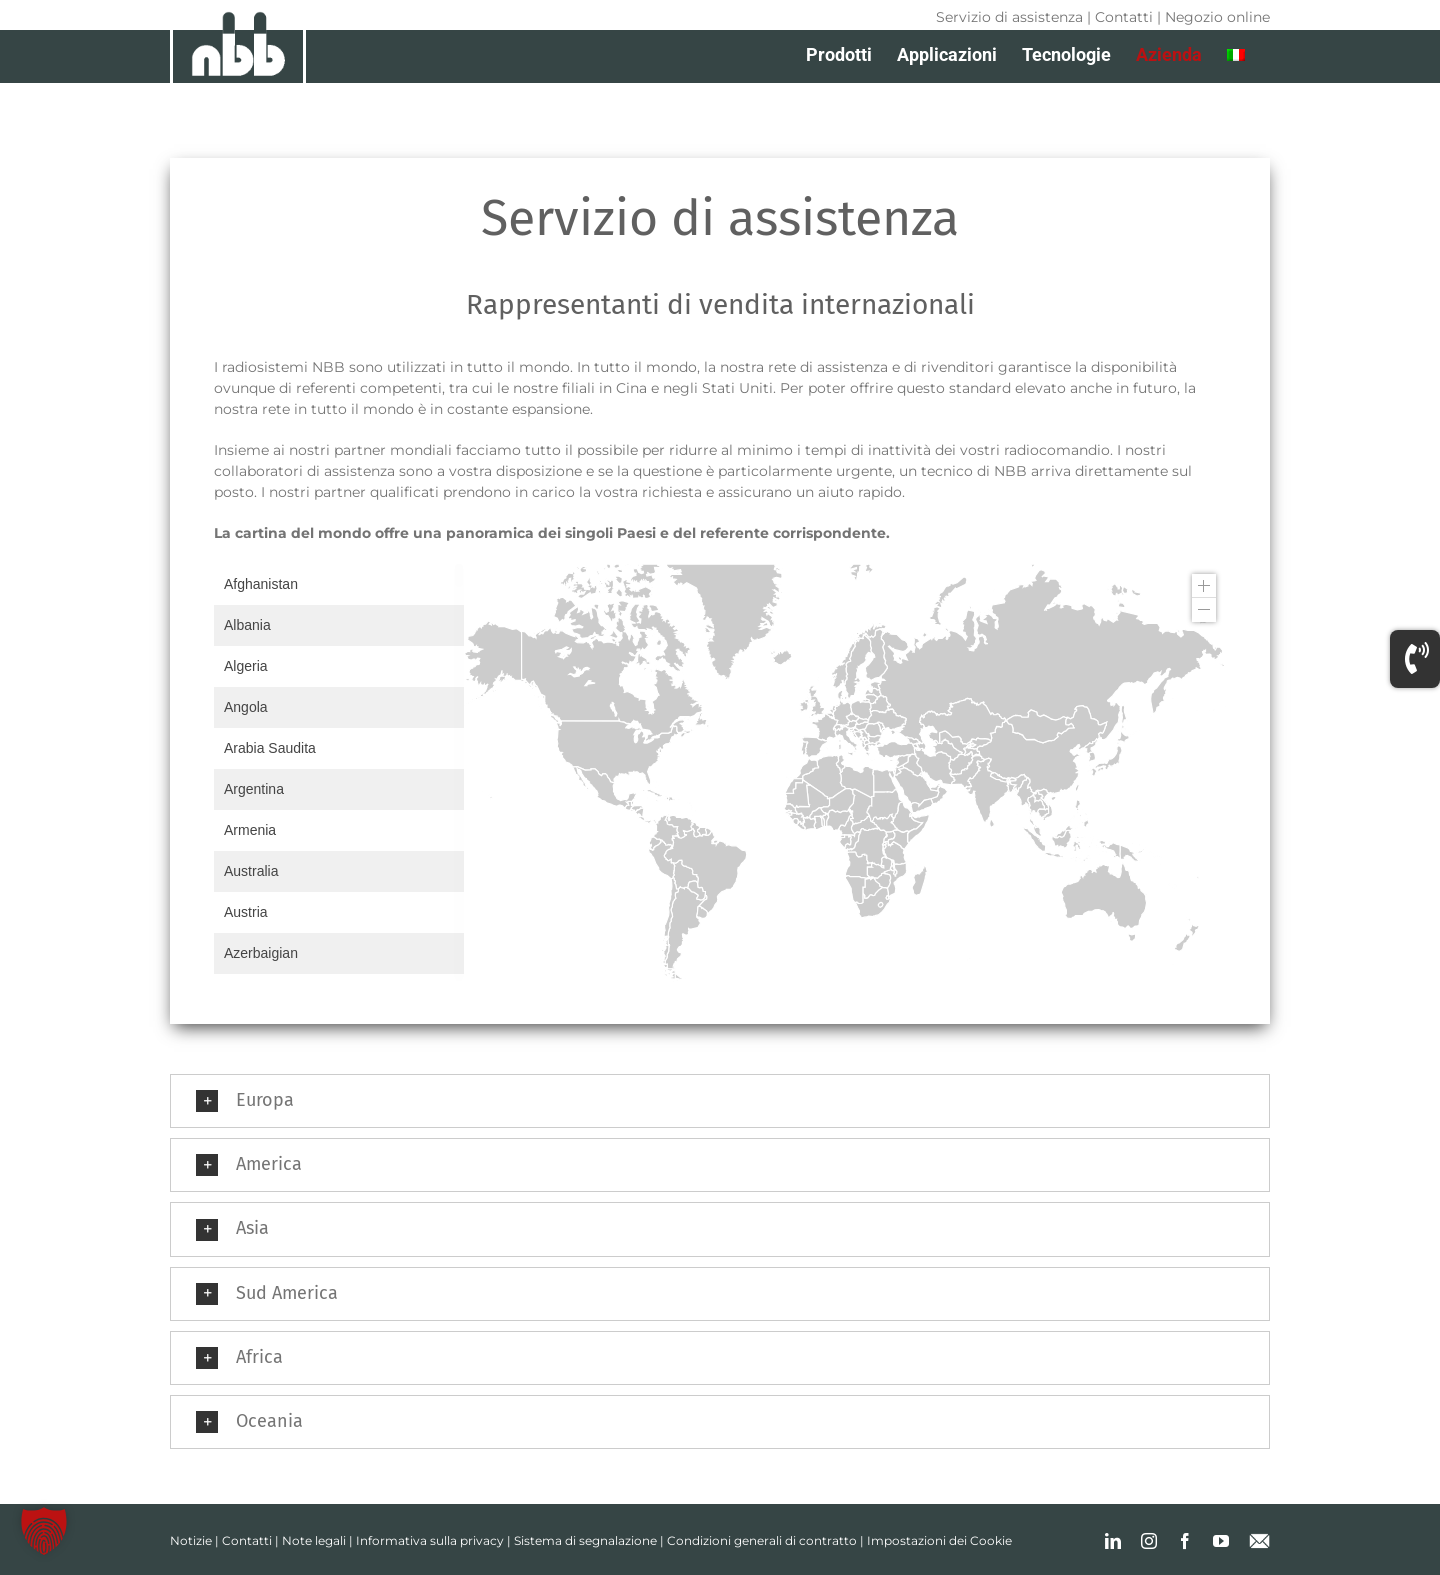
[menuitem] (1236, 55)
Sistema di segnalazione (585, 1540)
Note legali (314, 1540)
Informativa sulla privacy (430, 1540)
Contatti (1124, 17)
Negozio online (1217, 17)
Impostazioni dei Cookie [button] (939, 1540)
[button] (720, 1101)
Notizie (191, 1540)
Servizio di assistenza (1009, 17)
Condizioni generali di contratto (762, 1540)
